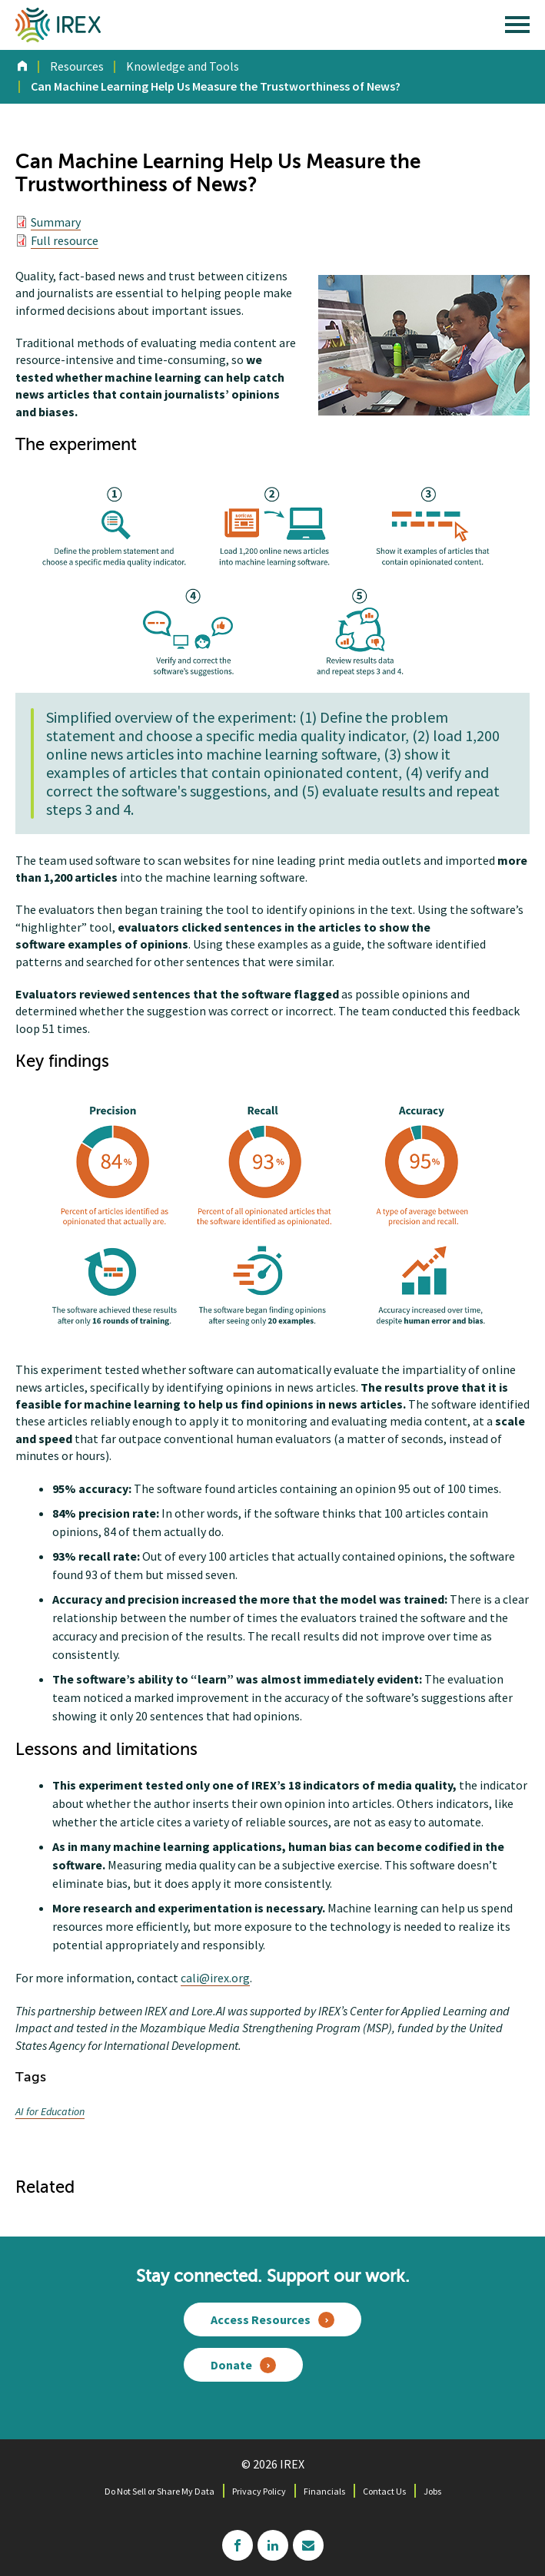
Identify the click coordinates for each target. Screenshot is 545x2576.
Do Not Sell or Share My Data (159, 2491)
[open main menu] (517, 28)
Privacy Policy (259, 2491)
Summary (56, 222)
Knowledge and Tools (182, 66)
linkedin (273, 2545)
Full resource (64, 240)
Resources (77, 66)
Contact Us (384, 2491)
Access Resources (261, 2319)
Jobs (432, 2491)
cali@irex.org (215, 1977)
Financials (324, 2491)
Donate (231, 2364)
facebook (237, 2545)
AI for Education (50, 2111)
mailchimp (308, 2545)
